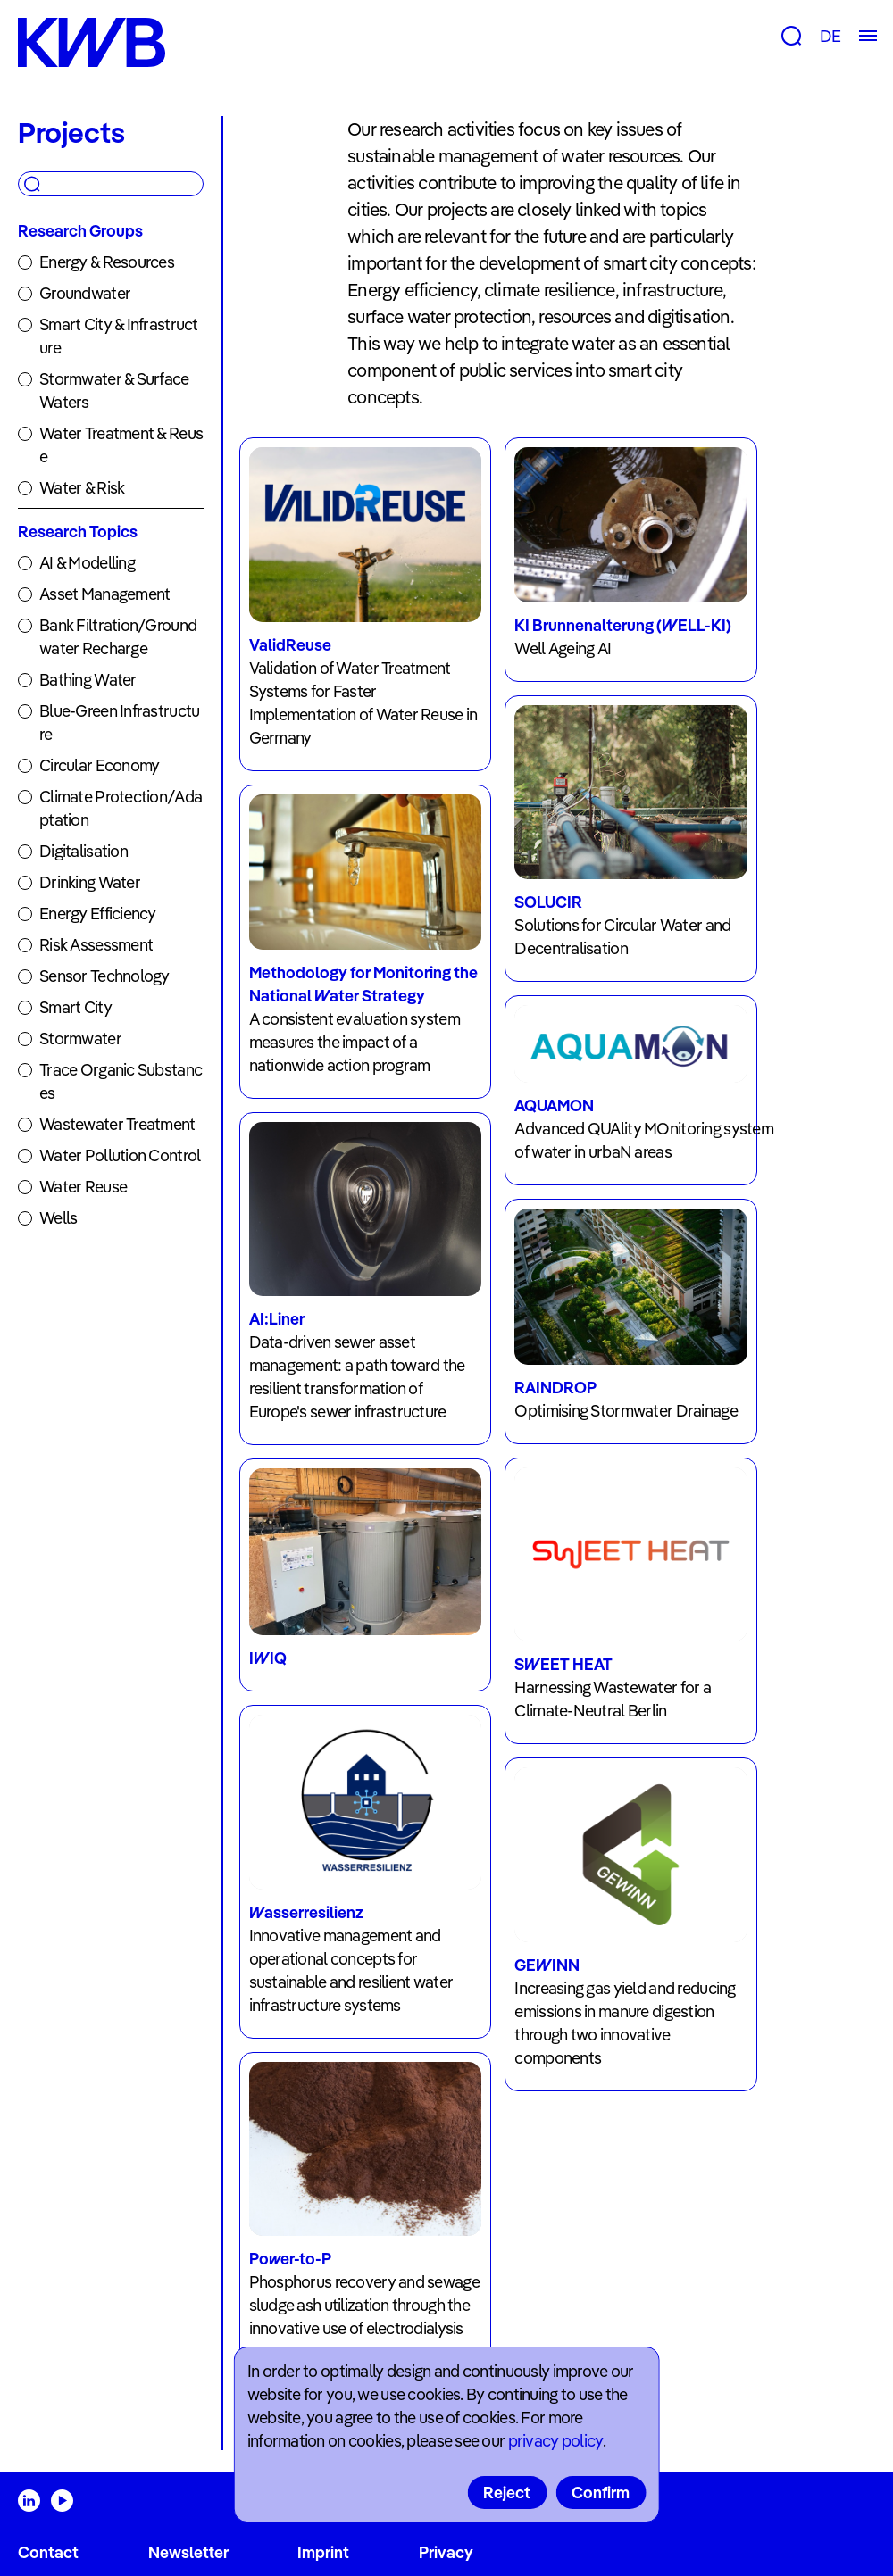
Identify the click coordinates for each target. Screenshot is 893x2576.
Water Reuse (83, 1186)
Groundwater (84, 293)
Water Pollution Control (119, 1155)
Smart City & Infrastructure (118, 336)
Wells (58, 1218)
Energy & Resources (106, 262)
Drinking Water (89, 882)
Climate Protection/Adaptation (120, 808)
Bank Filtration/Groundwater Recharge (117, 637)
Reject (506, 2492)
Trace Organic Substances (120, 1081)
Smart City (75, 1007)
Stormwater (80, 1038)
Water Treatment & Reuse (121, 445)
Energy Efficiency (97, 913)
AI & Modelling (87, 563)
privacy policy (555, 2441)
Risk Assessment (96, 945)
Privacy (446, 2552)
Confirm (601, 2492)
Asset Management (104, 594)
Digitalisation (83, 851)
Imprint (323, 2552)
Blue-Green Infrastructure (119, 722)
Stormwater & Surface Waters (114, 390)
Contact (48, 2552)
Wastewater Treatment (117, 1124)
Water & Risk (81, 488)
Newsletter (188, 2552)
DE (830, 36)
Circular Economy (99, 765)
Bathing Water (88, 679)
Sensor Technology (104, 976)
